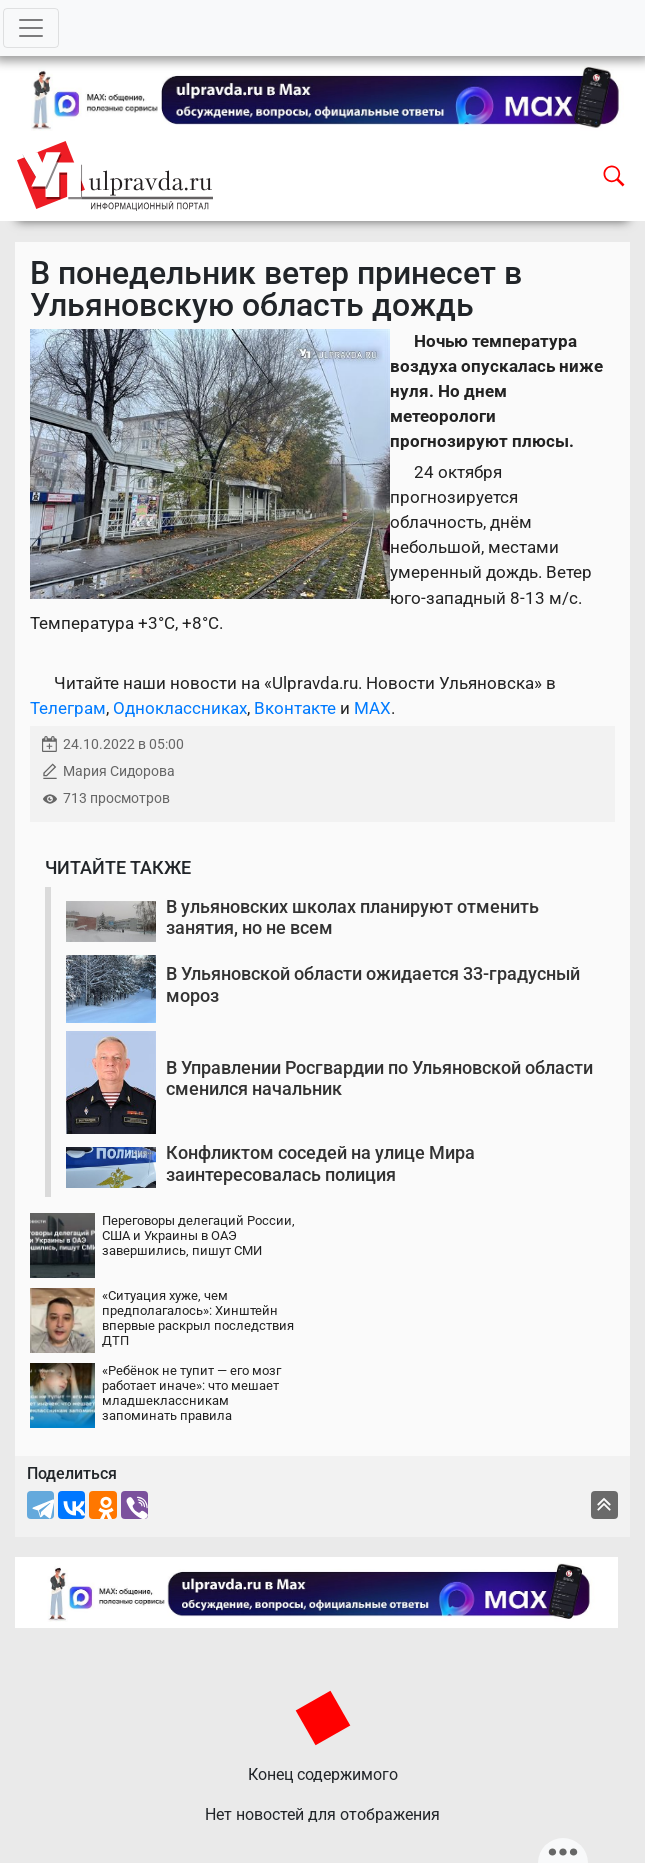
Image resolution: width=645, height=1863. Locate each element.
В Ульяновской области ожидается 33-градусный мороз (373, 984)
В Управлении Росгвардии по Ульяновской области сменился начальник (379, 1078)
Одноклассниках (180, 708)
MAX (372, 708)
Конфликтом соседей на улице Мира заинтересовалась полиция (320, 1163)
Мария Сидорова (119, 771)
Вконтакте (295, 708)
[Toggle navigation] (31, 28)
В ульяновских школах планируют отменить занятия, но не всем (352, 917)
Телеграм (68, 708)
